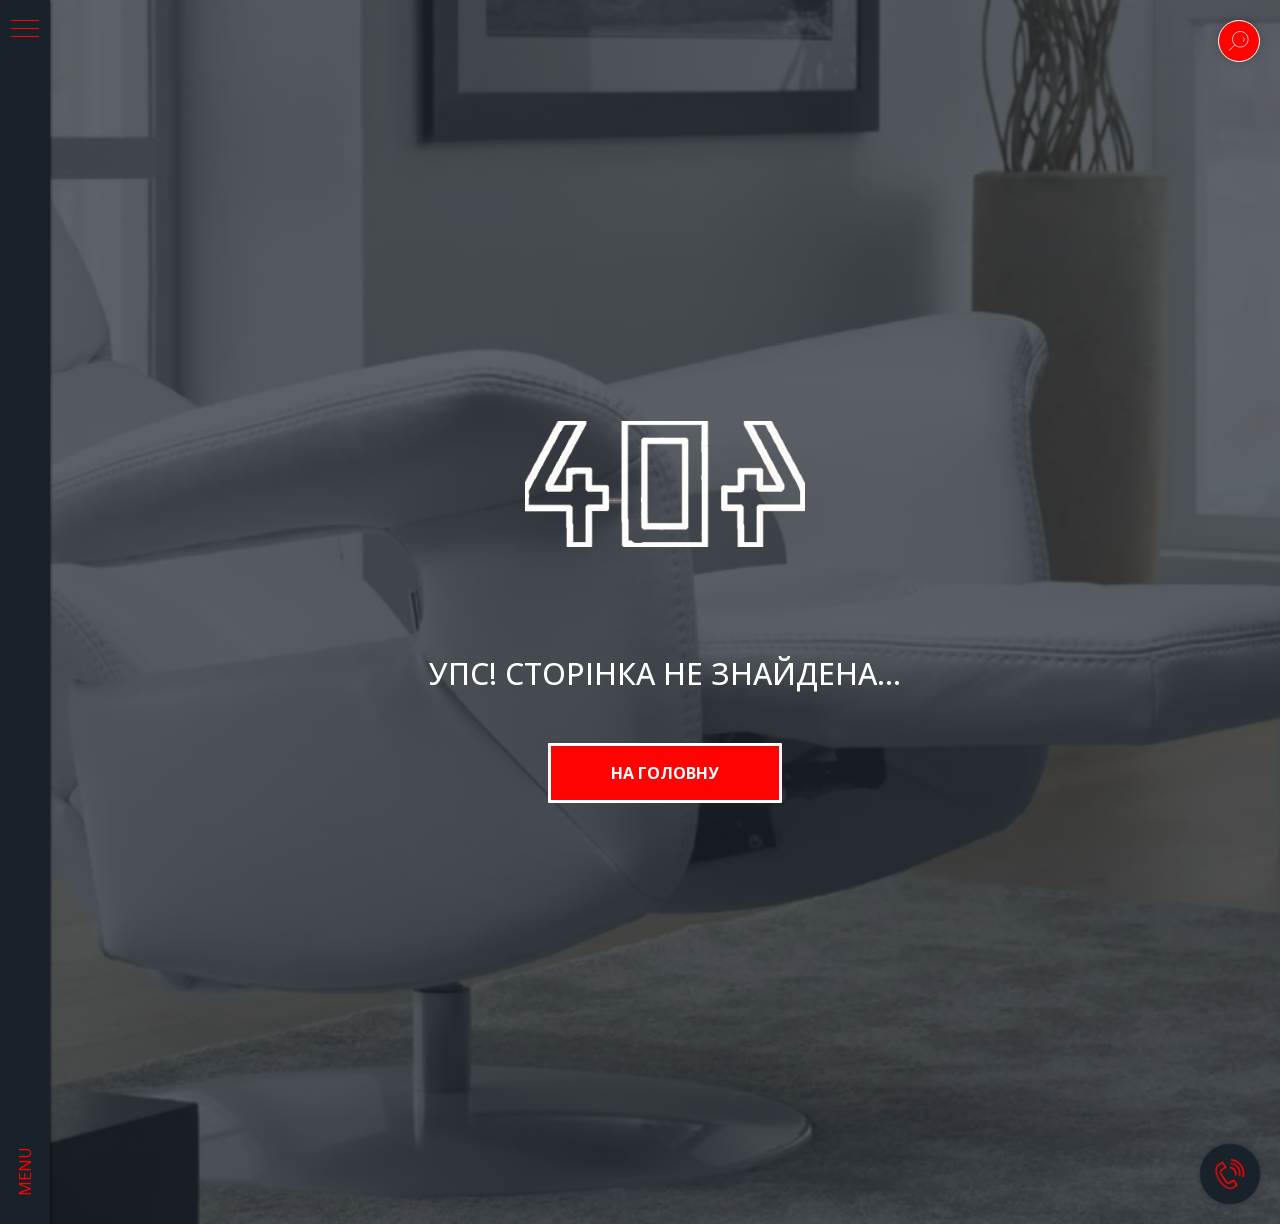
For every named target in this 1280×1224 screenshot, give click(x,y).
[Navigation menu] (25, 30)
